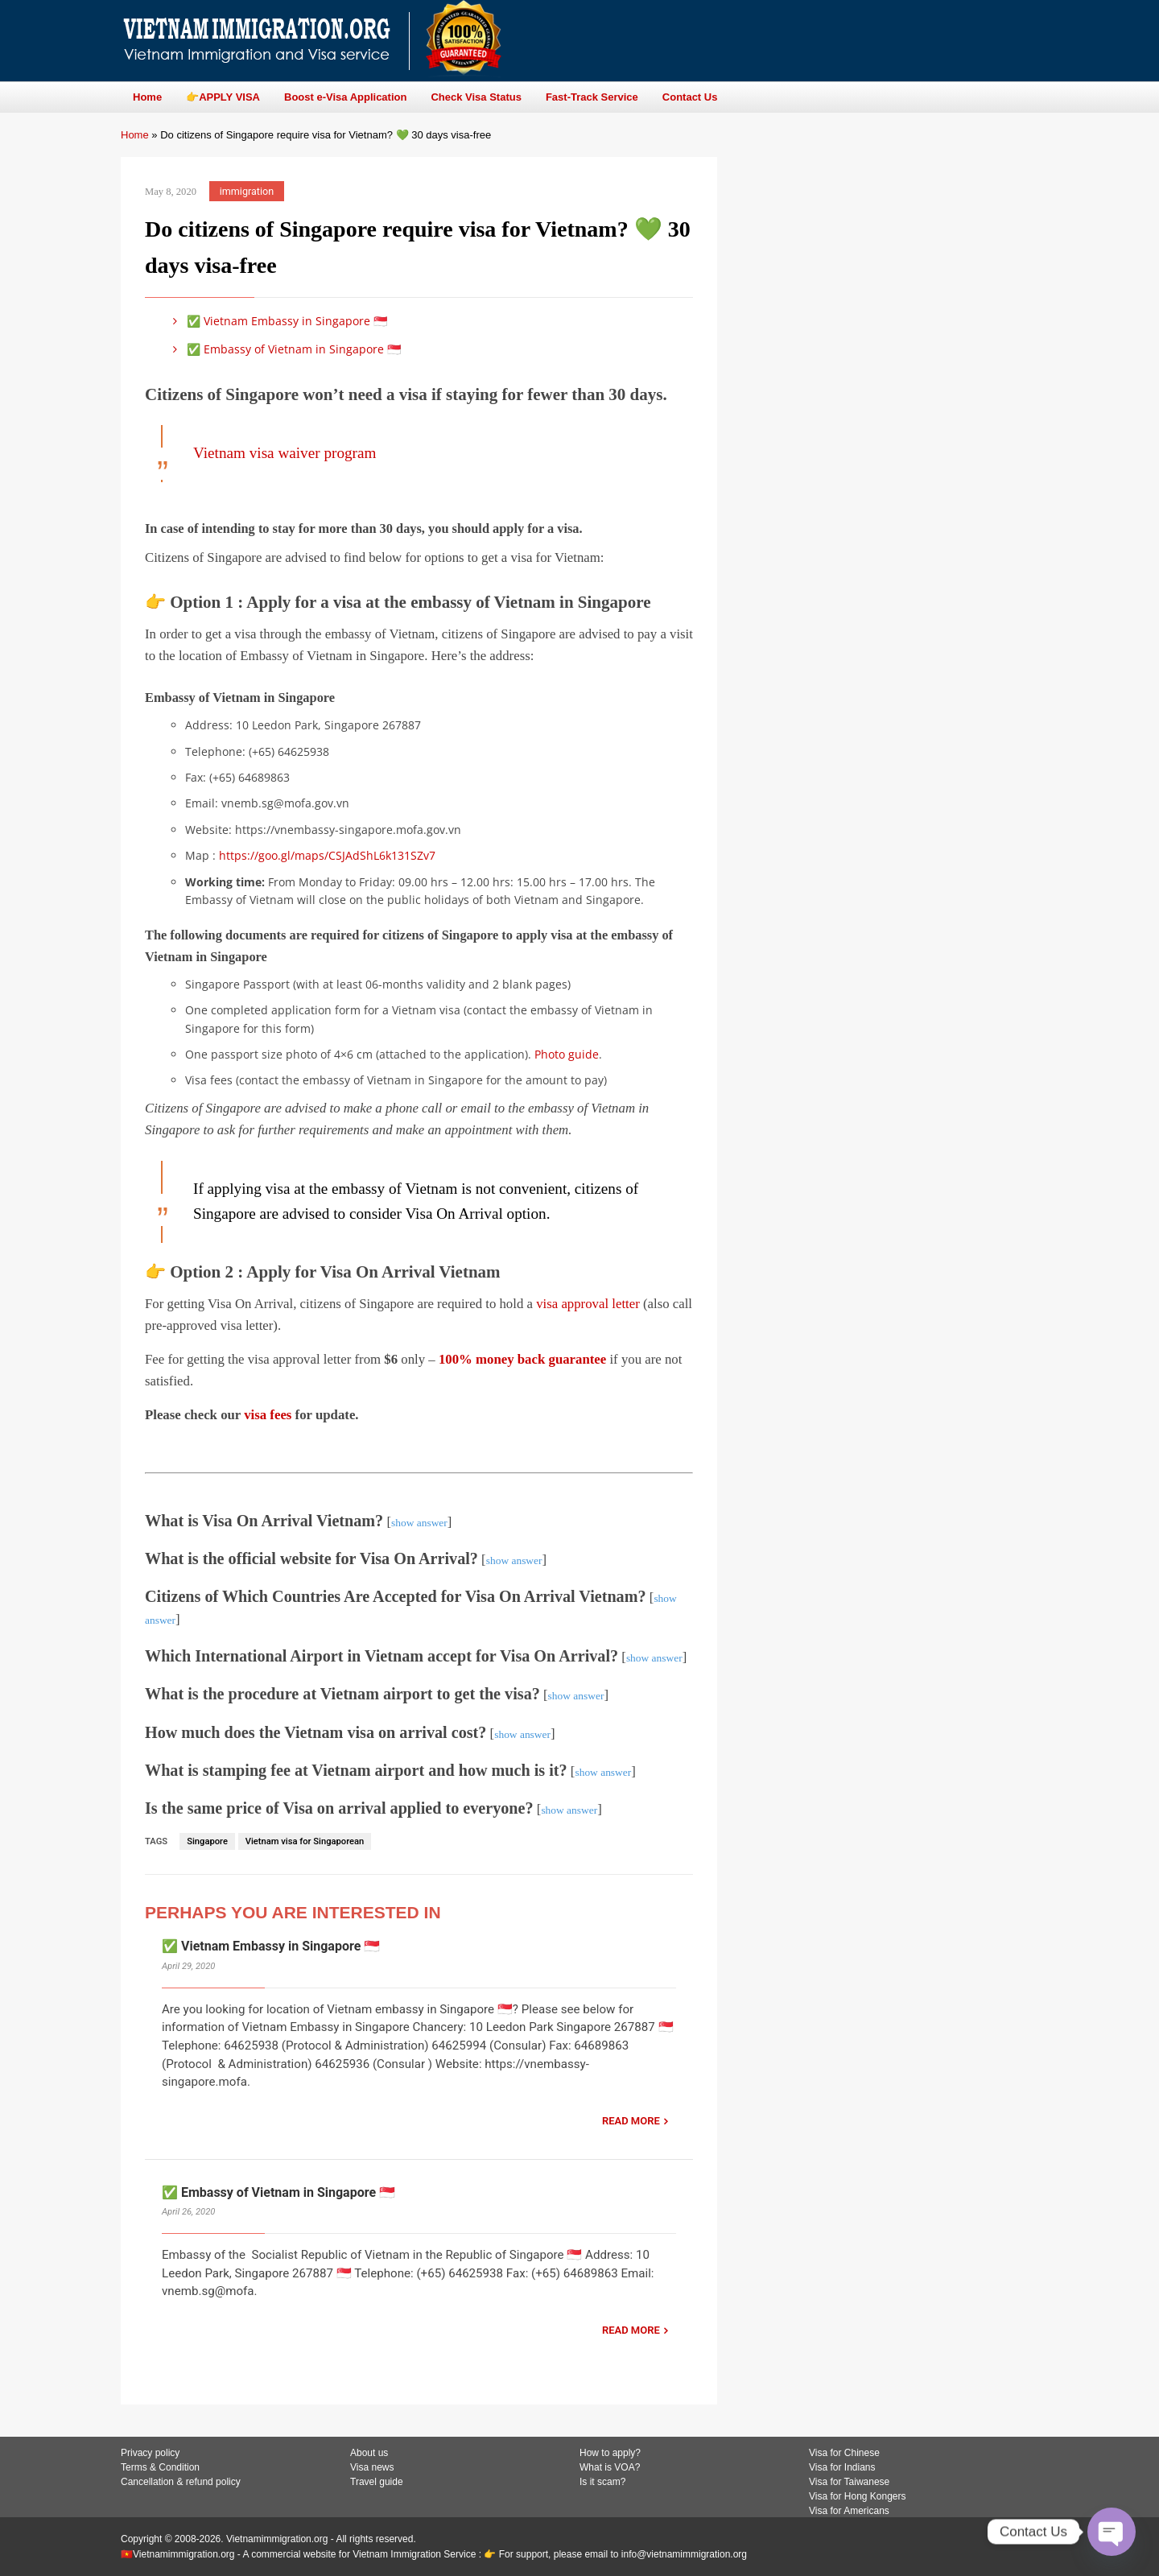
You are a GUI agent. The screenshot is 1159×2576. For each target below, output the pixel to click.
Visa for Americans (849, 2510)
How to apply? (610, 2452)
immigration (247, 191)
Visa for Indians (842, 2467)
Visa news (372, 2467)
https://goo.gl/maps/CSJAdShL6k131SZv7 (327, 855)
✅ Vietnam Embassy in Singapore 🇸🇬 (277, 320)
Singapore (207, 1841)
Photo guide (566, 1054)
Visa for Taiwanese (849, 2481)
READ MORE (631, 2121)
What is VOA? (610, 2467)
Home (135, 135)
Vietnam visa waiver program (284, 452)
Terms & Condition (160, 2467)
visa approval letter (588, 1303)
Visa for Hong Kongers (857, 2496)
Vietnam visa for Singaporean (305, 1841)
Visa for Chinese (844, 2452)
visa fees (267, 1414)
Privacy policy (150, 2452)
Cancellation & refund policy (181, 2481)
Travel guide (376, 2481)
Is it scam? (602, 2481)
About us (369, 2452)
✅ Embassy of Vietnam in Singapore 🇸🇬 (284, 349)
